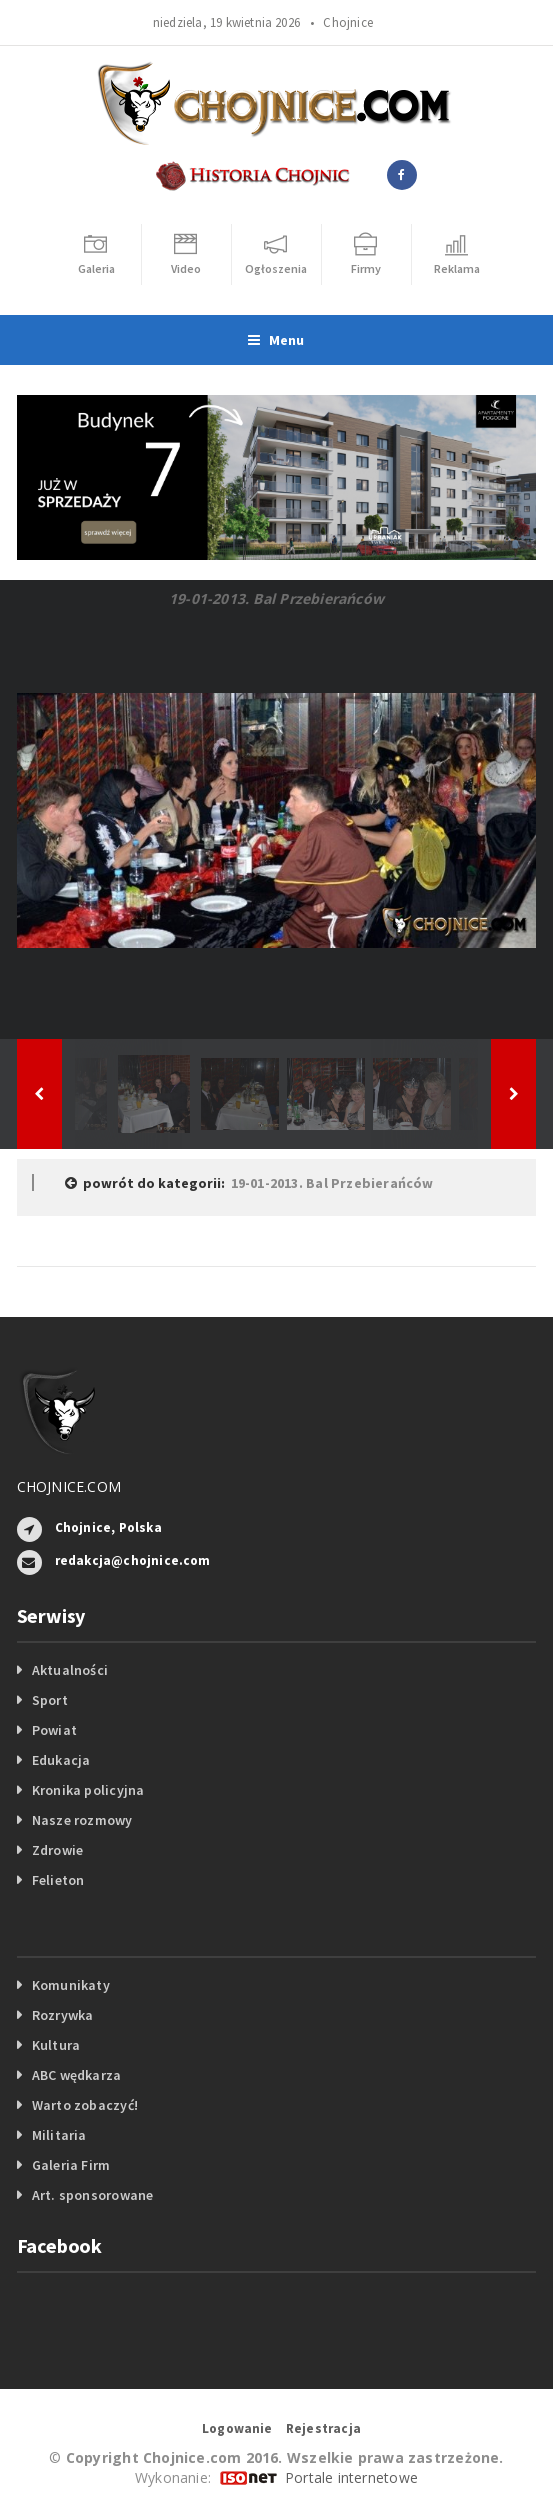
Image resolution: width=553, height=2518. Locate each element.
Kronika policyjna (88, 1790)
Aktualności (70, 1670)
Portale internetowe (351, 2477)
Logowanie (237, 2428)
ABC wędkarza (77, 2075)
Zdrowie (57, 1850)
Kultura (56, 2045)
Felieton (58, 1880)
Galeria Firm (71, 2165)
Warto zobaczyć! (85, 2105)
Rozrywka (63, 2015)
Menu (276, 340)
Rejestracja (323, 2428)
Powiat (54, 1730)
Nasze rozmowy (82, 1820)
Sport (50, 1700)
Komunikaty (71, 1985)
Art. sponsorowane (93, 2195)
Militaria (59, 2135)
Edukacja (61, 1760)
